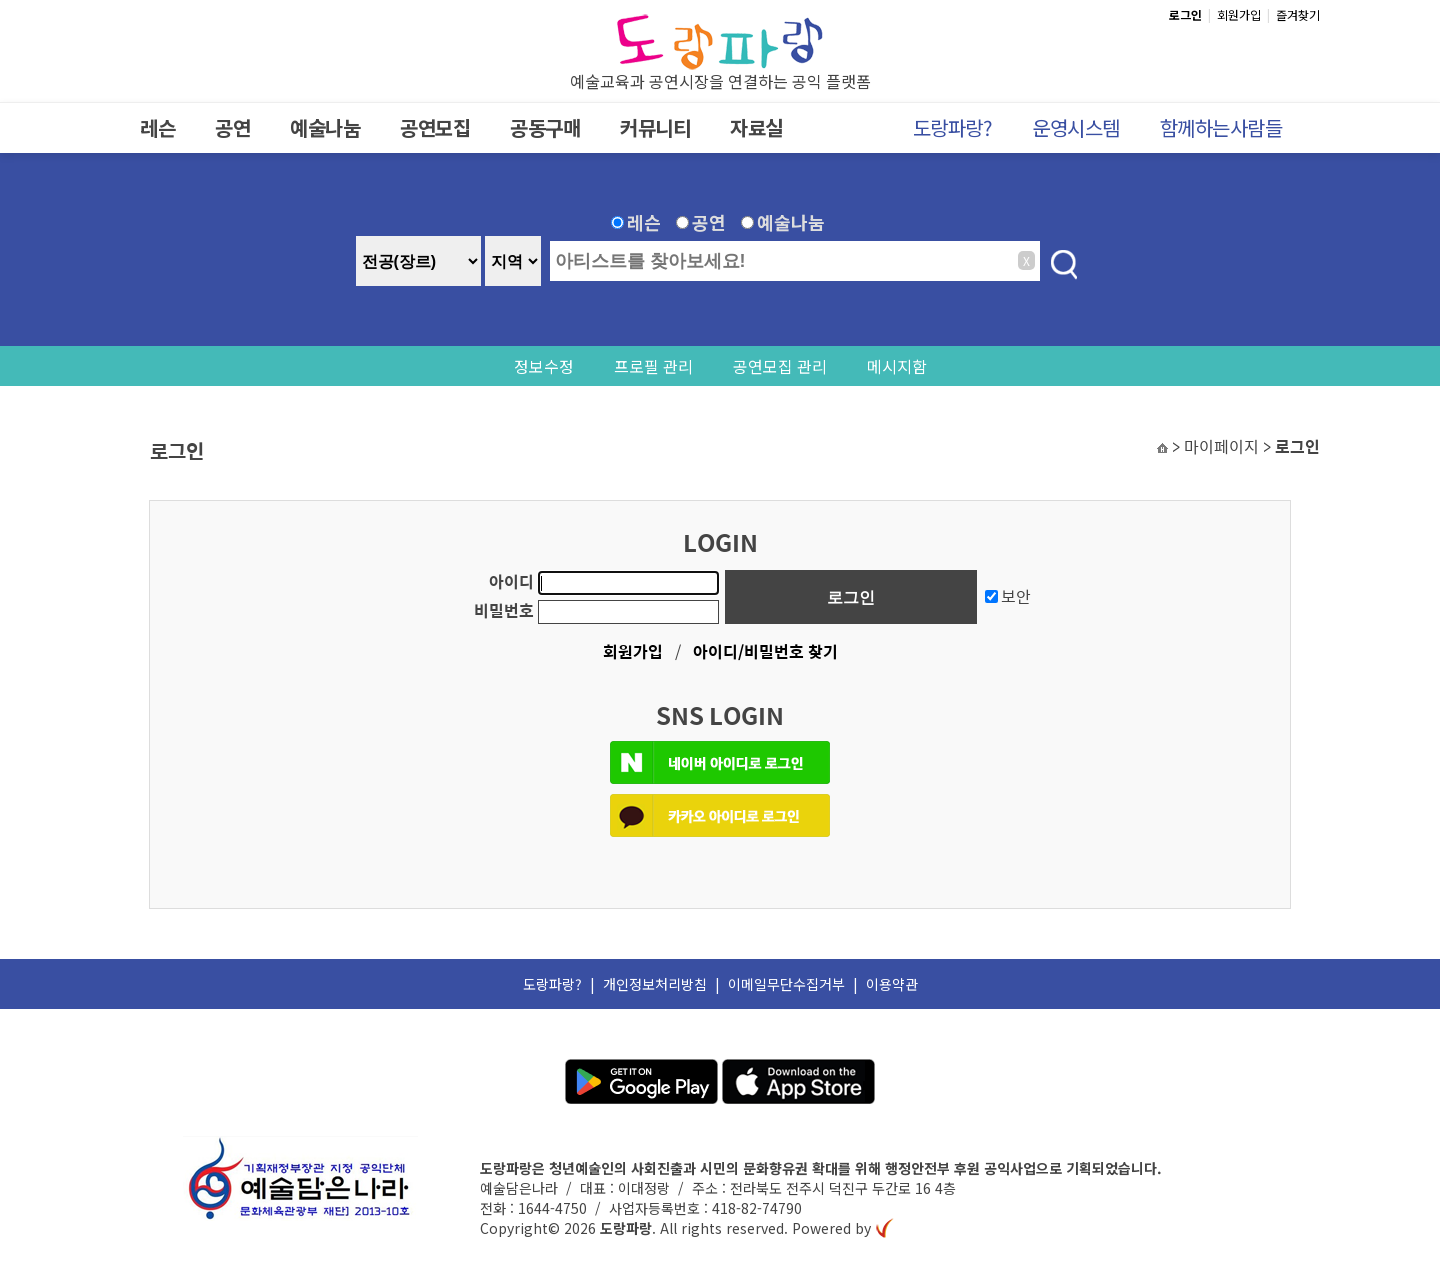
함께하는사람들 (1221, 127)
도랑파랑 (626, 1228)
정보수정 (544, 366)
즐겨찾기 (1298, 14)
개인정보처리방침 (655, 984)
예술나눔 (325, 127)
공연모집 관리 (780, 366)
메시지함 (897, 366)
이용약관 (892, 984)
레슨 (157, 127)
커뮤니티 (655, 127)
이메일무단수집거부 (786, 984)
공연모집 (435, 127)
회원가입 (1239, 14)
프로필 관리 (653, 366)
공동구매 (545, 127)
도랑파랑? (953, 127)
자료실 (756, 127)
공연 (232, 127)
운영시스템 (1076, 127)
